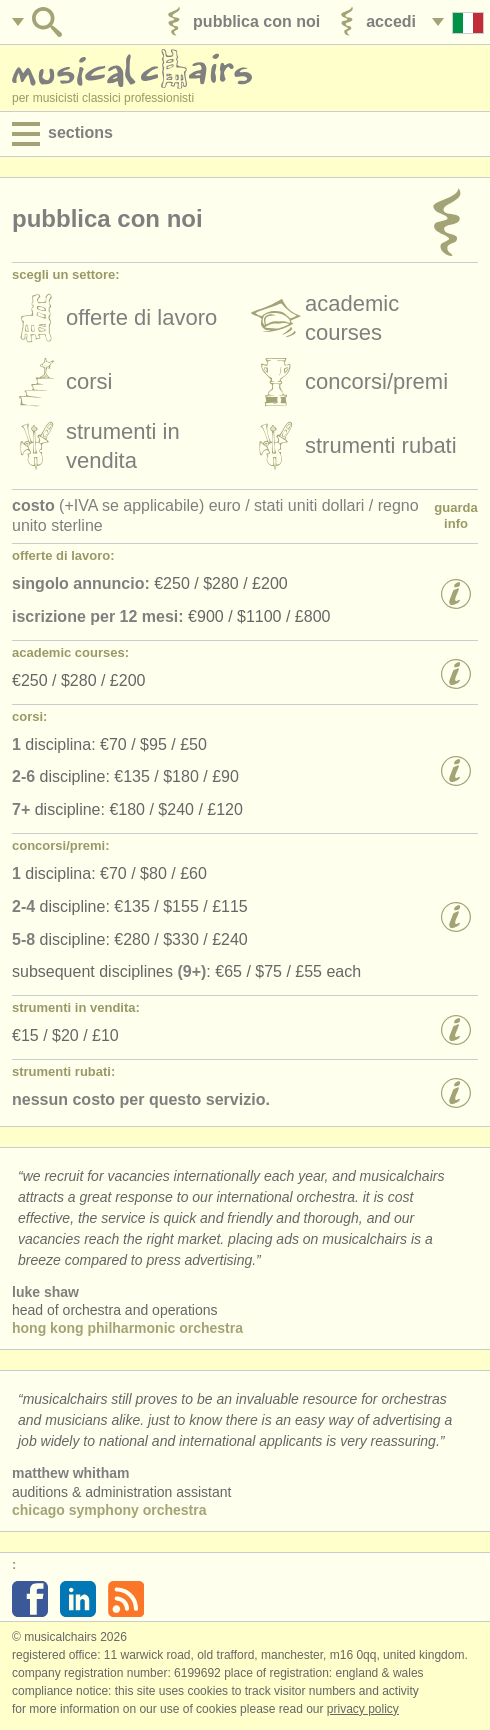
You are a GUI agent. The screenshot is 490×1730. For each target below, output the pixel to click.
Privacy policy (363, 1709)
